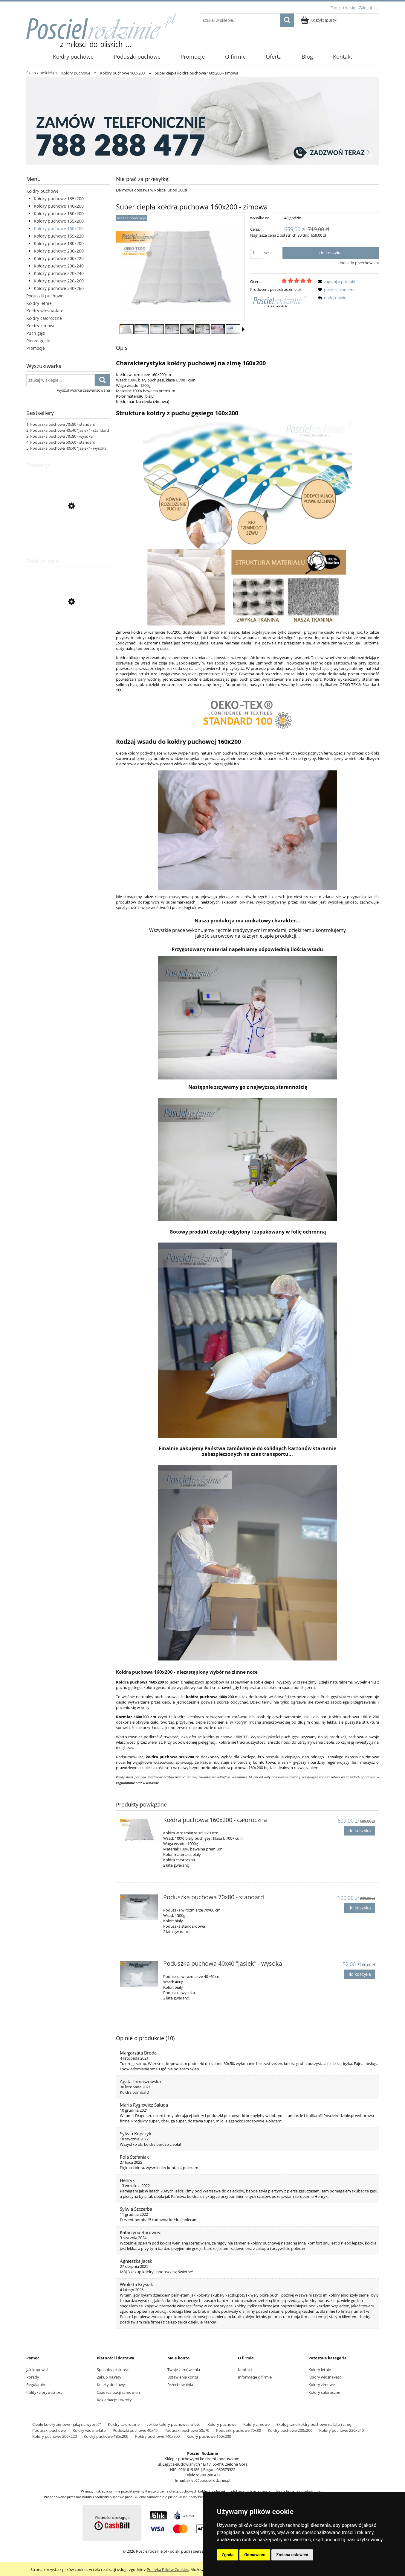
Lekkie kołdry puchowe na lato (173, 2424)
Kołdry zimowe (41, 326)
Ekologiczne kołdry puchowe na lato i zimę (313, 2424)
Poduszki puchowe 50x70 (186, 2430)
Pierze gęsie (38, 340)
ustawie (152, 1783)
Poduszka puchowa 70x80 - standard (62, 424)
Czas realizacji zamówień (118, 2392)
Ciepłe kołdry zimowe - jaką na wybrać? (66, 2424)
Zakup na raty (109, 2377)
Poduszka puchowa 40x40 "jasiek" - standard (69, 430)
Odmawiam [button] (254, 2554)
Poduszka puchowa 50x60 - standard (62, 442)
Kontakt (245, 2369)
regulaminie (125, 1783)
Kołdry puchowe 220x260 (59, 281)
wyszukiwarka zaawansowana (83, 390)
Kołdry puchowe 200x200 (59, 251)
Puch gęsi (35, 333)
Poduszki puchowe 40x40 (135, 2430)
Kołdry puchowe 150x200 (59, 213)
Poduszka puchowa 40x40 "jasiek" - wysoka (68, 448)
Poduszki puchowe (44, 296)
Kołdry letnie (39, 303)
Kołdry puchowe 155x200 (59, 221)
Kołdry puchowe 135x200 (59, 198)
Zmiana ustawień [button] (292, 2554)
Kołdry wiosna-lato (44, 311)
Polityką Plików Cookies (168, 2569)
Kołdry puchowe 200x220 (59, 258)
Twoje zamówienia (183, 2369)
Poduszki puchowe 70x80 (238, 2430)
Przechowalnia (180, 2384)
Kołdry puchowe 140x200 (59, 206)
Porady (32, 2377)
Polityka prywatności (44, 2392)
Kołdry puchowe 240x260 (59, 288)
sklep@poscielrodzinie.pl (208, 2480)
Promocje (35, 348)
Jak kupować (37, 2369)
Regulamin (35, 2384)
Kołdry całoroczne (44, 318)
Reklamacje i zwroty (114, 2399)
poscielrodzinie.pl (310, 2491)
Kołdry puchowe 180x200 (59, 243)
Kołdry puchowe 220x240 (59, 273)
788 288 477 (210, 2475)
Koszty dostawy (111, 2384)
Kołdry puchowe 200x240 (59, 266)
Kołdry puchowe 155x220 (59, 236)
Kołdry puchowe (42, 191)
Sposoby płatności (113, 2369)
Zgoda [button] (228, 2554)
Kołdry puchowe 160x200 (59, 228)
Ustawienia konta (182, 2377)
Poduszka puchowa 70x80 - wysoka (61, 436)
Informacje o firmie (255, 2377)
